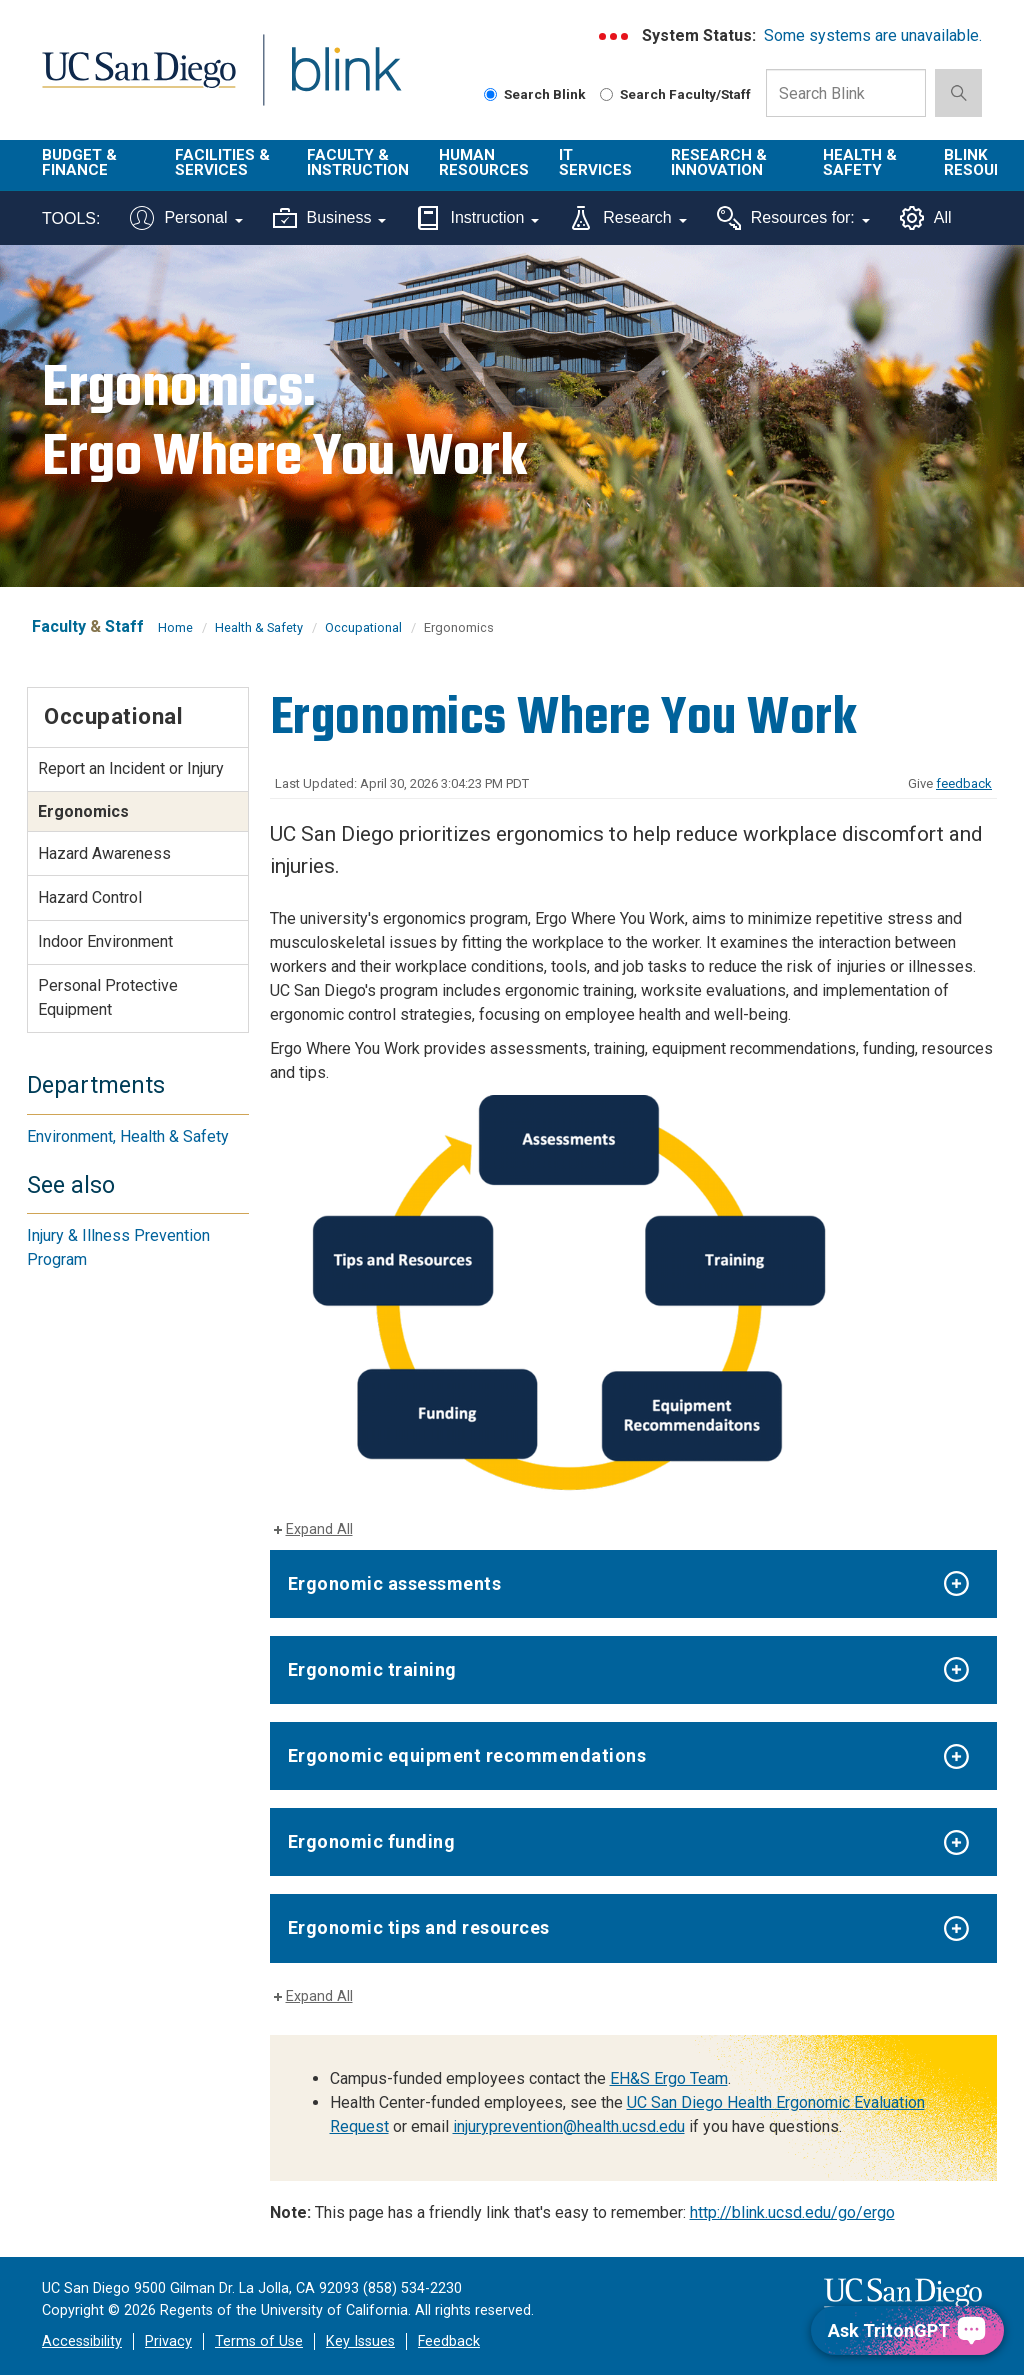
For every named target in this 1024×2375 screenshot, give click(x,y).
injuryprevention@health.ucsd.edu (569, 2126)
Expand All (319, 1529)
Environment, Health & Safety (128, 1136)
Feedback (449, 2341)
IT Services (595, 162)
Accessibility (82, 2341)
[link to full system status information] (614, 36)
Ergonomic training (372, 1669)
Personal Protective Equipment (108, 997)
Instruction (477, 218)
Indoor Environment (105, 941)
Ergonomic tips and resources (419, 1927)
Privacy (168, 2341)
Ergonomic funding (372, 1841)
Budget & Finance (79, 162)
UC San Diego (132, 81)
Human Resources (484, 162)
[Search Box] (846, 93)
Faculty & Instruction (358, 162)
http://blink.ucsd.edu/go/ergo (792, 2212)
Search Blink (535, 94)
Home (175, 627)
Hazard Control (90, 897)
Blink (327, 81)
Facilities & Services (222, 162)
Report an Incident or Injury (131, 768)
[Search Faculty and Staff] (606, 94)
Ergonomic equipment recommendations (467, 1755)
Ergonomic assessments (395, 1583)
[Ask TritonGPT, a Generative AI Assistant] (907, 2330)
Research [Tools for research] (627, 218)
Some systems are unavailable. (873, 35)
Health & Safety (860, 162)
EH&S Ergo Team (669, 2078)
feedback (964, 783)
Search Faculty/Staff (675, 94)
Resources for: (793, 218)
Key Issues (360, 2341)
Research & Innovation (719, 162)
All (926, 218)
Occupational (363, 627)
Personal (186, 218)
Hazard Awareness (104, 853)
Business (330, 218)
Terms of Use (259, 2341)
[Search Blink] (490, 94)
